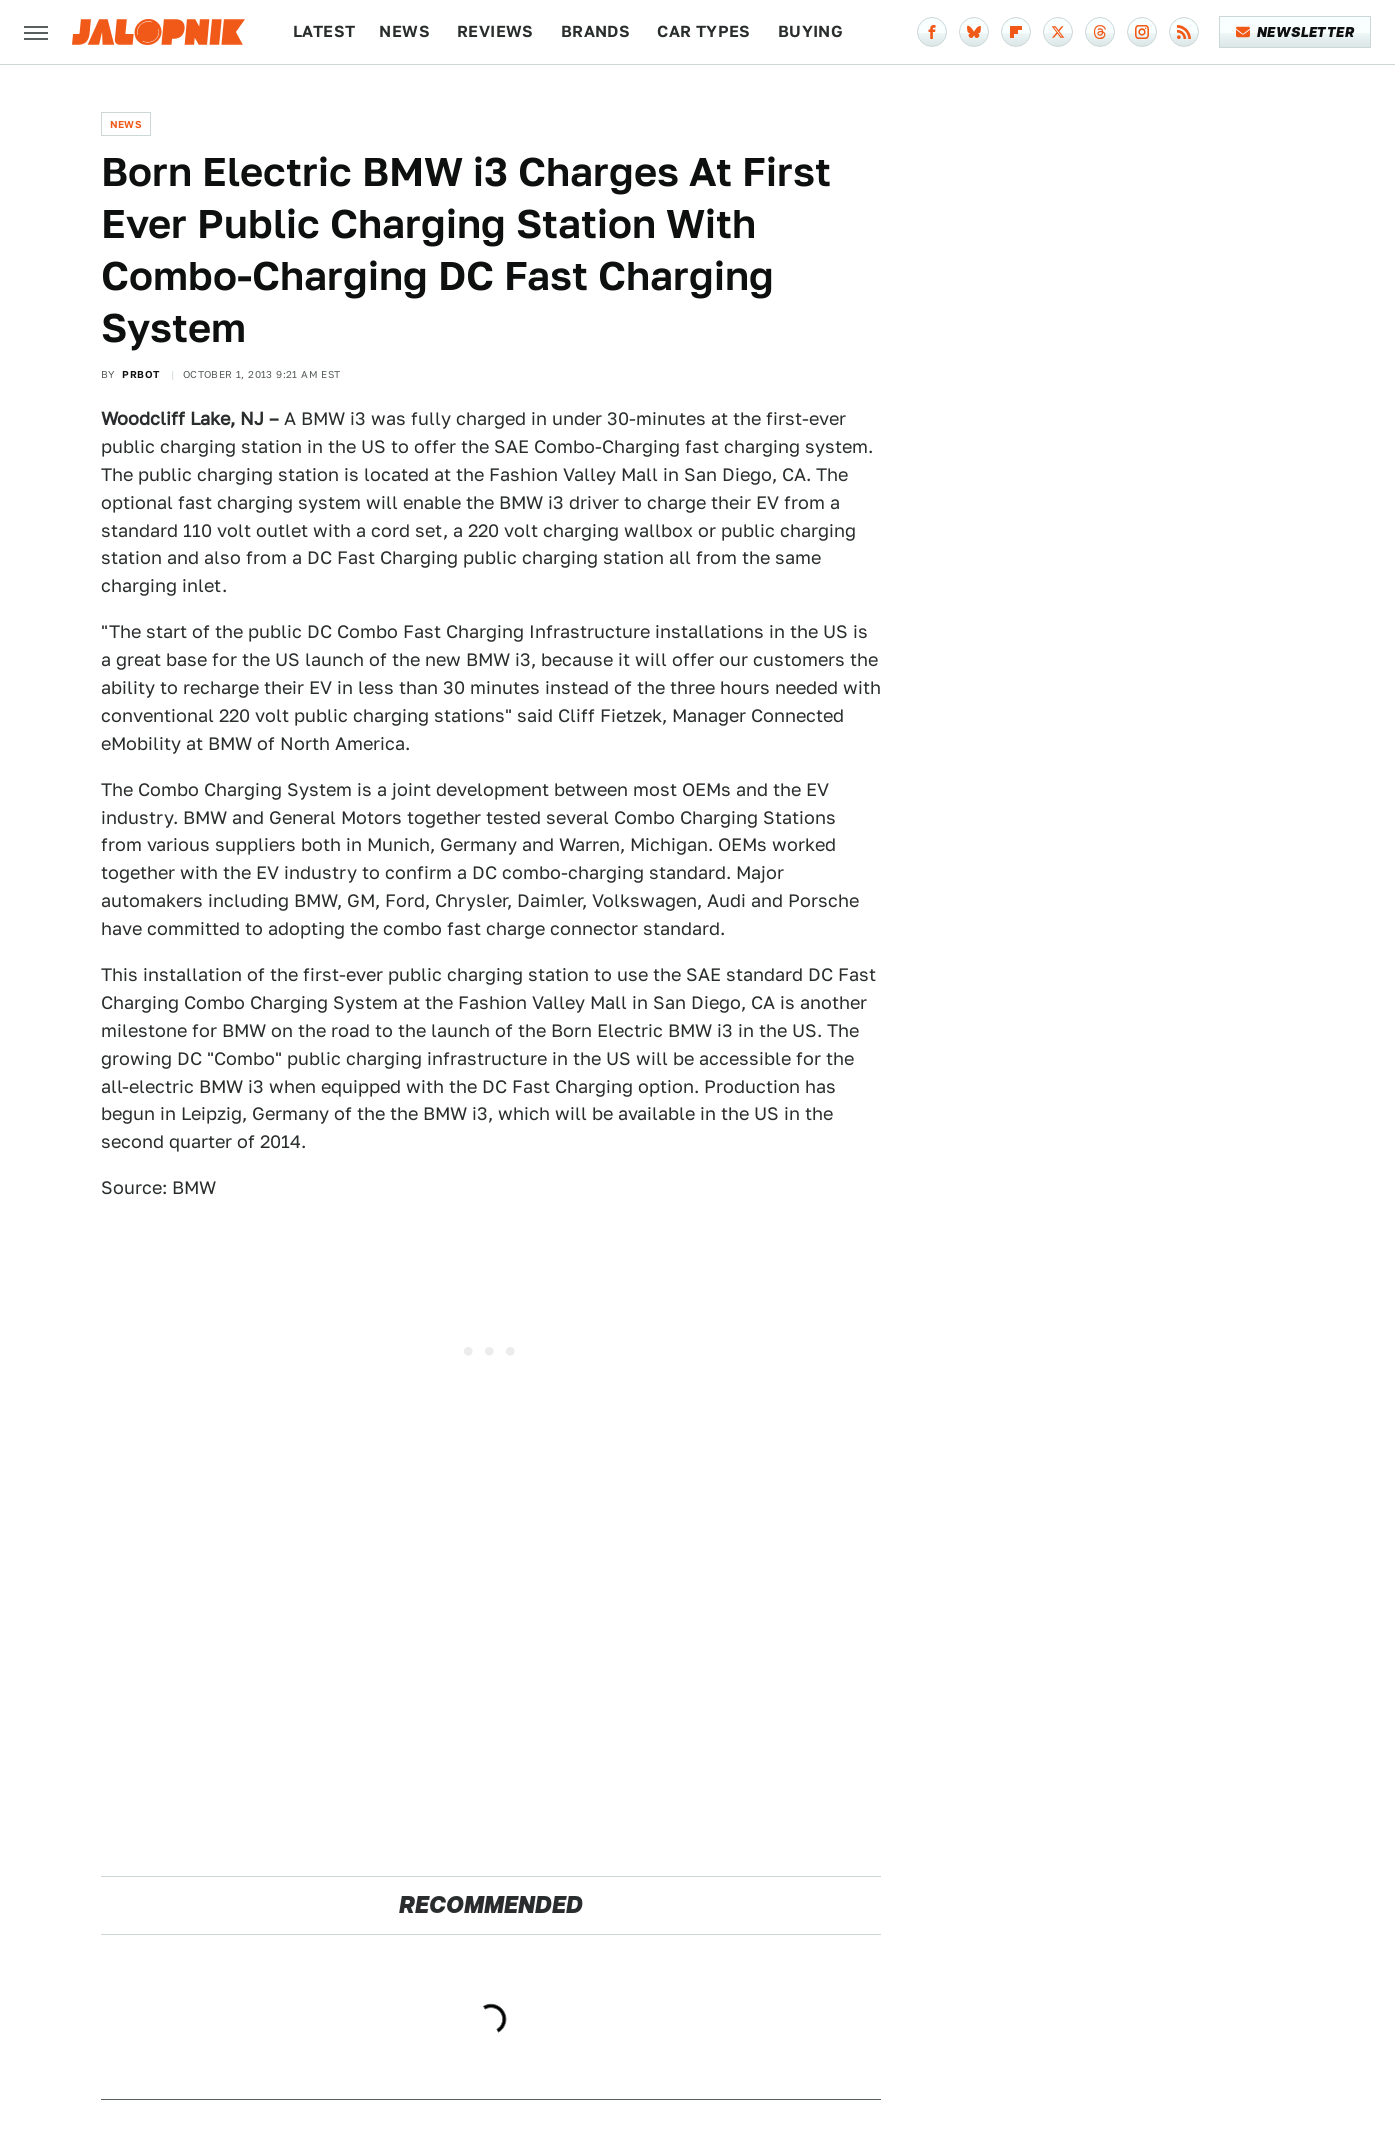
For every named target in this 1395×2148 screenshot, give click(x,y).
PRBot (140, 374)
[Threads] (1100, 32)
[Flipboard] (1016, 32)
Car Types (704, 31)
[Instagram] (1142, 32)
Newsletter (1295, 32)
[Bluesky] (974, 32)
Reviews (495, 31)
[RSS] (1184, 32)
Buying (810, 31)
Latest (324, 31)
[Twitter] (1058, 32)
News (404, 31)
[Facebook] (932, 32)
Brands (595, 31)
